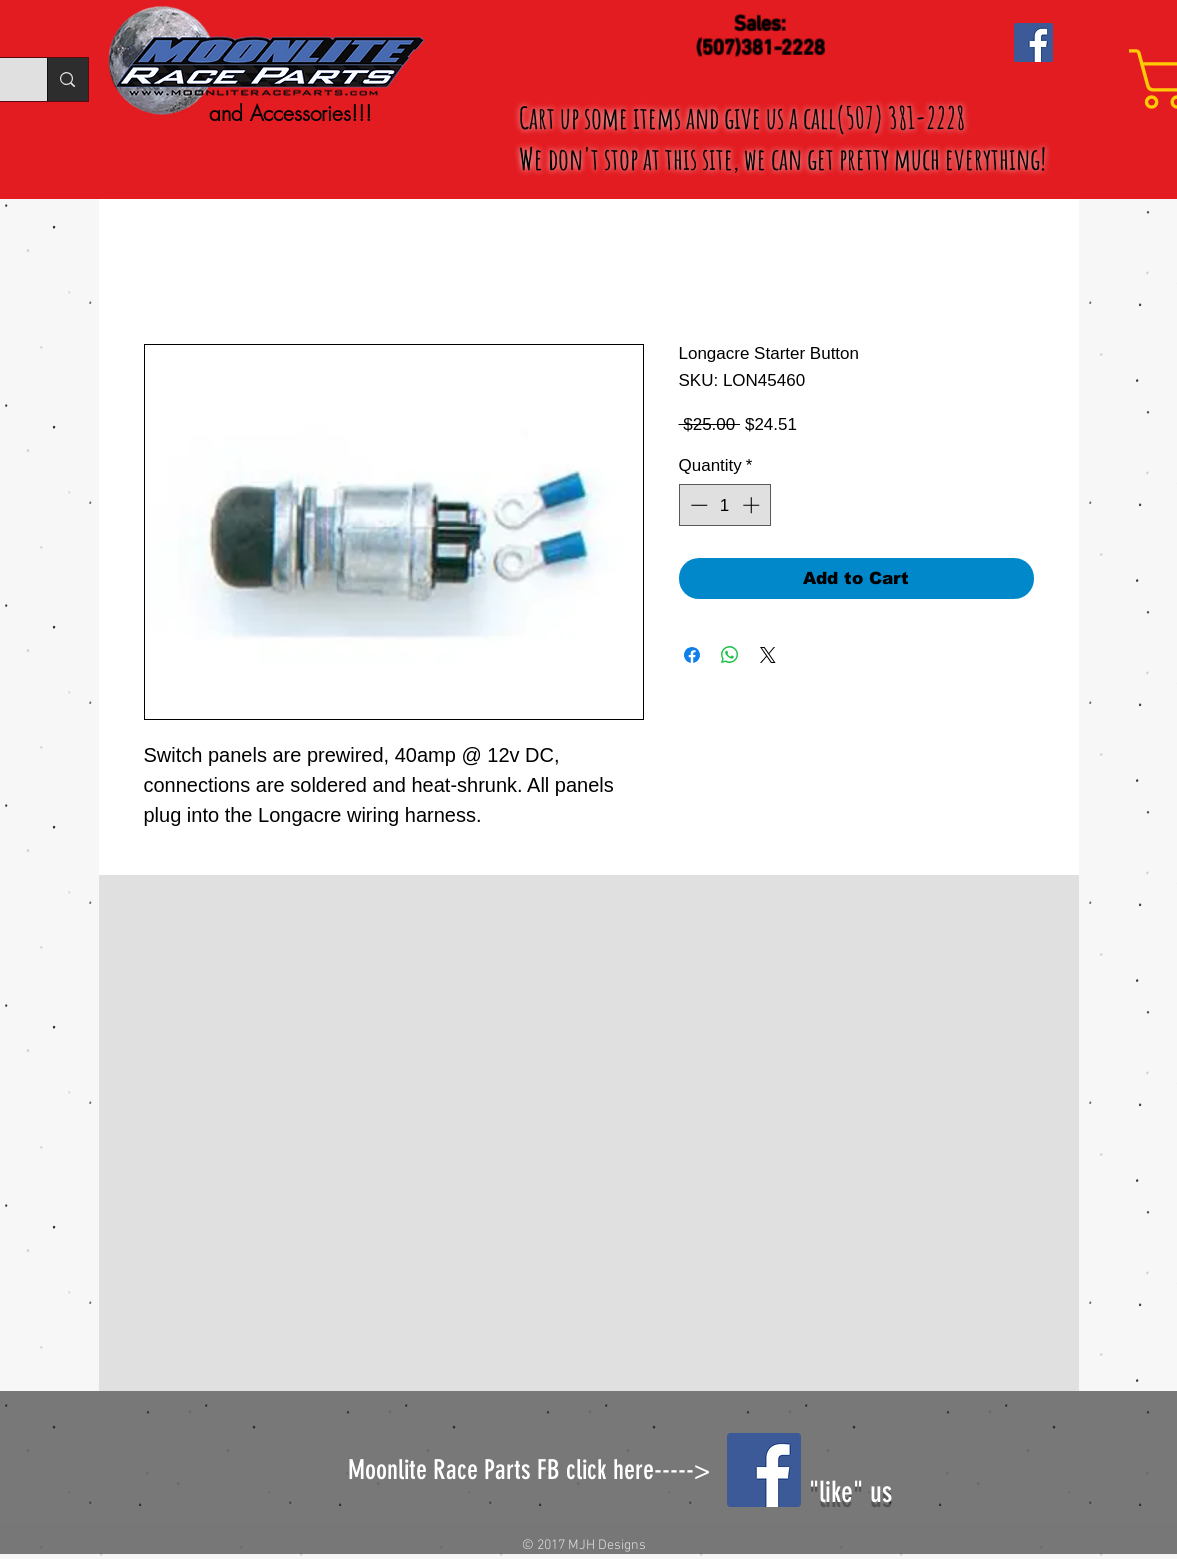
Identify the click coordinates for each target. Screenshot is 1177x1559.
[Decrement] (697, 505)
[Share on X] (768, 655)
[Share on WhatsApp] (730, 655)
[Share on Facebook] (692, 655)
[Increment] (753, 505)
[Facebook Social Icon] (1033, 42)
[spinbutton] (724, 505)
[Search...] (67, 79)
